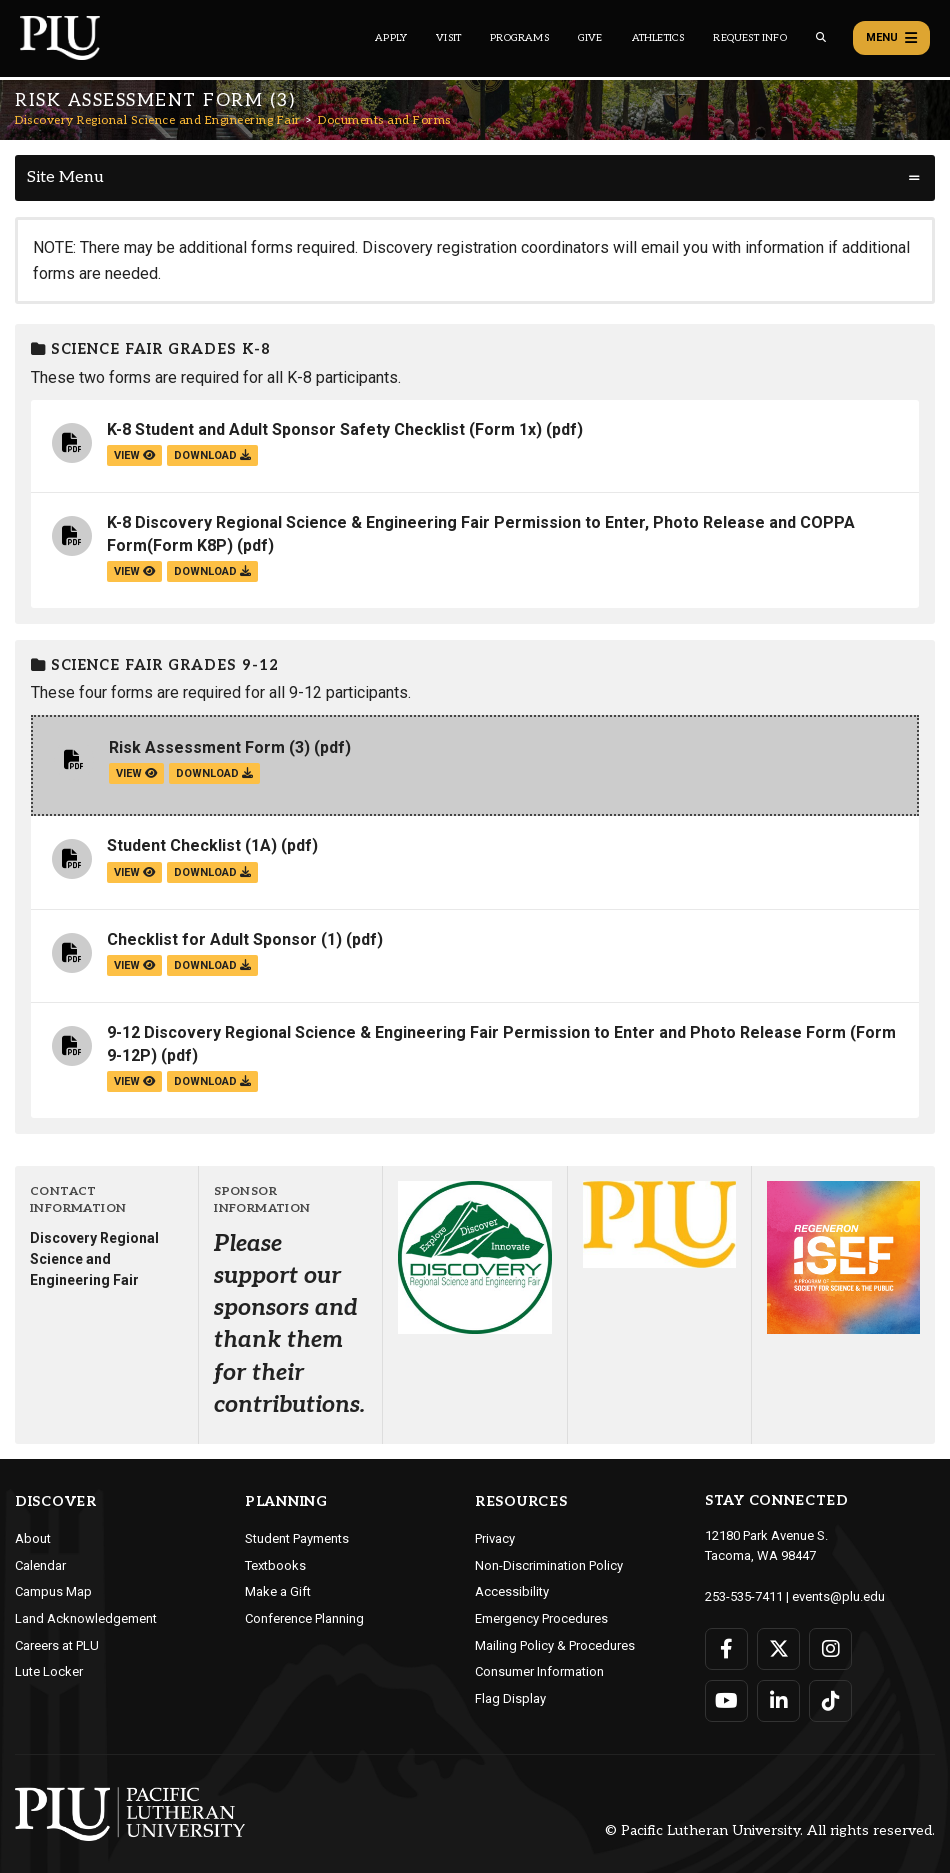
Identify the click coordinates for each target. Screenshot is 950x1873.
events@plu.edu (838, 1596)
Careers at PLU (57, 1645)
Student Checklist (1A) (192, 845)
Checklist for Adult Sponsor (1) (224, 939)
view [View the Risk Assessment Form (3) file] (136, 773)
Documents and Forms (384, 120)
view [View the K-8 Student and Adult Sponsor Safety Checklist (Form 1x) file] (134, 455)
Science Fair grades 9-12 (155, 665)
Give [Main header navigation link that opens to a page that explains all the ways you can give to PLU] (590, 38)
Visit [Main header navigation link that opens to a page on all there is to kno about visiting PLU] (448, 38)
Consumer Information (539, 1671)
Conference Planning (304, 1618)
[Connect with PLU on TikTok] (830, 1701)
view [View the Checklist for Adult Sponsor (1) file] (134, 965)
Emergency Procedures (541, 1618)
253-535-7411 (744, 1596)
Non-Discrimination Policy (549, 1565)
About (33, 1538)
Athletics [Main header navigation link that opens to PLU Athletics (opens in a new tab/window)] (658, 38)
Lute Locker (49, 1671)
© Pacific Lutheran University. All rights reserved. (770, 1831)
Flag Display (510, 1698)
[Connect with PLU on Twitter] (778, 1649)
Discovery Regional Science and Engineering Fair (158, 120)
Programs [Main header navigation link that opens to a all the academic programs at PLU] (519, 38)
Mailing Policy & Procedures (555, 1645)
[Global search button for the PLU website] (821, 37)
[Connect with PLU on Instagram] (830, 1649)
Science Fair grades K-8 (151, 349)
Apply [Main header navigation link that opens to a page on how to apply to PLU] (391, 38)
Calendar (40, 1565)
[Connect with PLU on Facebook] (726, 1649)
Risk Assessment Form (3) (209, 747)
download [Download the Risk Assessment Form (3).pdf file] (214, 773)
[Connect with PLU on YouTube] (726, 1701)
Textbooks (275, 1565)
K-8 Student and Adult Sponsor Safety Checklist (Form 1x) (324, 429)
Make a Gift (278, 1591)
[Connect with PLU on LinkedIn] (778, 1701)
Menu (891, 38)
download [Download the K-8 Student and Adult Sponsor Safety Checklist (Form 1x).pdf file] (212, 455)
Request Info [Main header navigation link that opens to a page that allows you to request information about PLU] (749, 38)
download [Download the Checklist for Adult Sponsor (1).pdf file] (212, 965)
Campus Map (53, 1591)
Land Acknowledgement (86, 1618)
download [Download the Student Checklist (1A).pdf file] (212, 872)
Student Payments (297, 1538)
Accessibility (512, 1591)
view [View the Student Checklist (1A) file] (134, 872)
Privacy (495, 1538)
